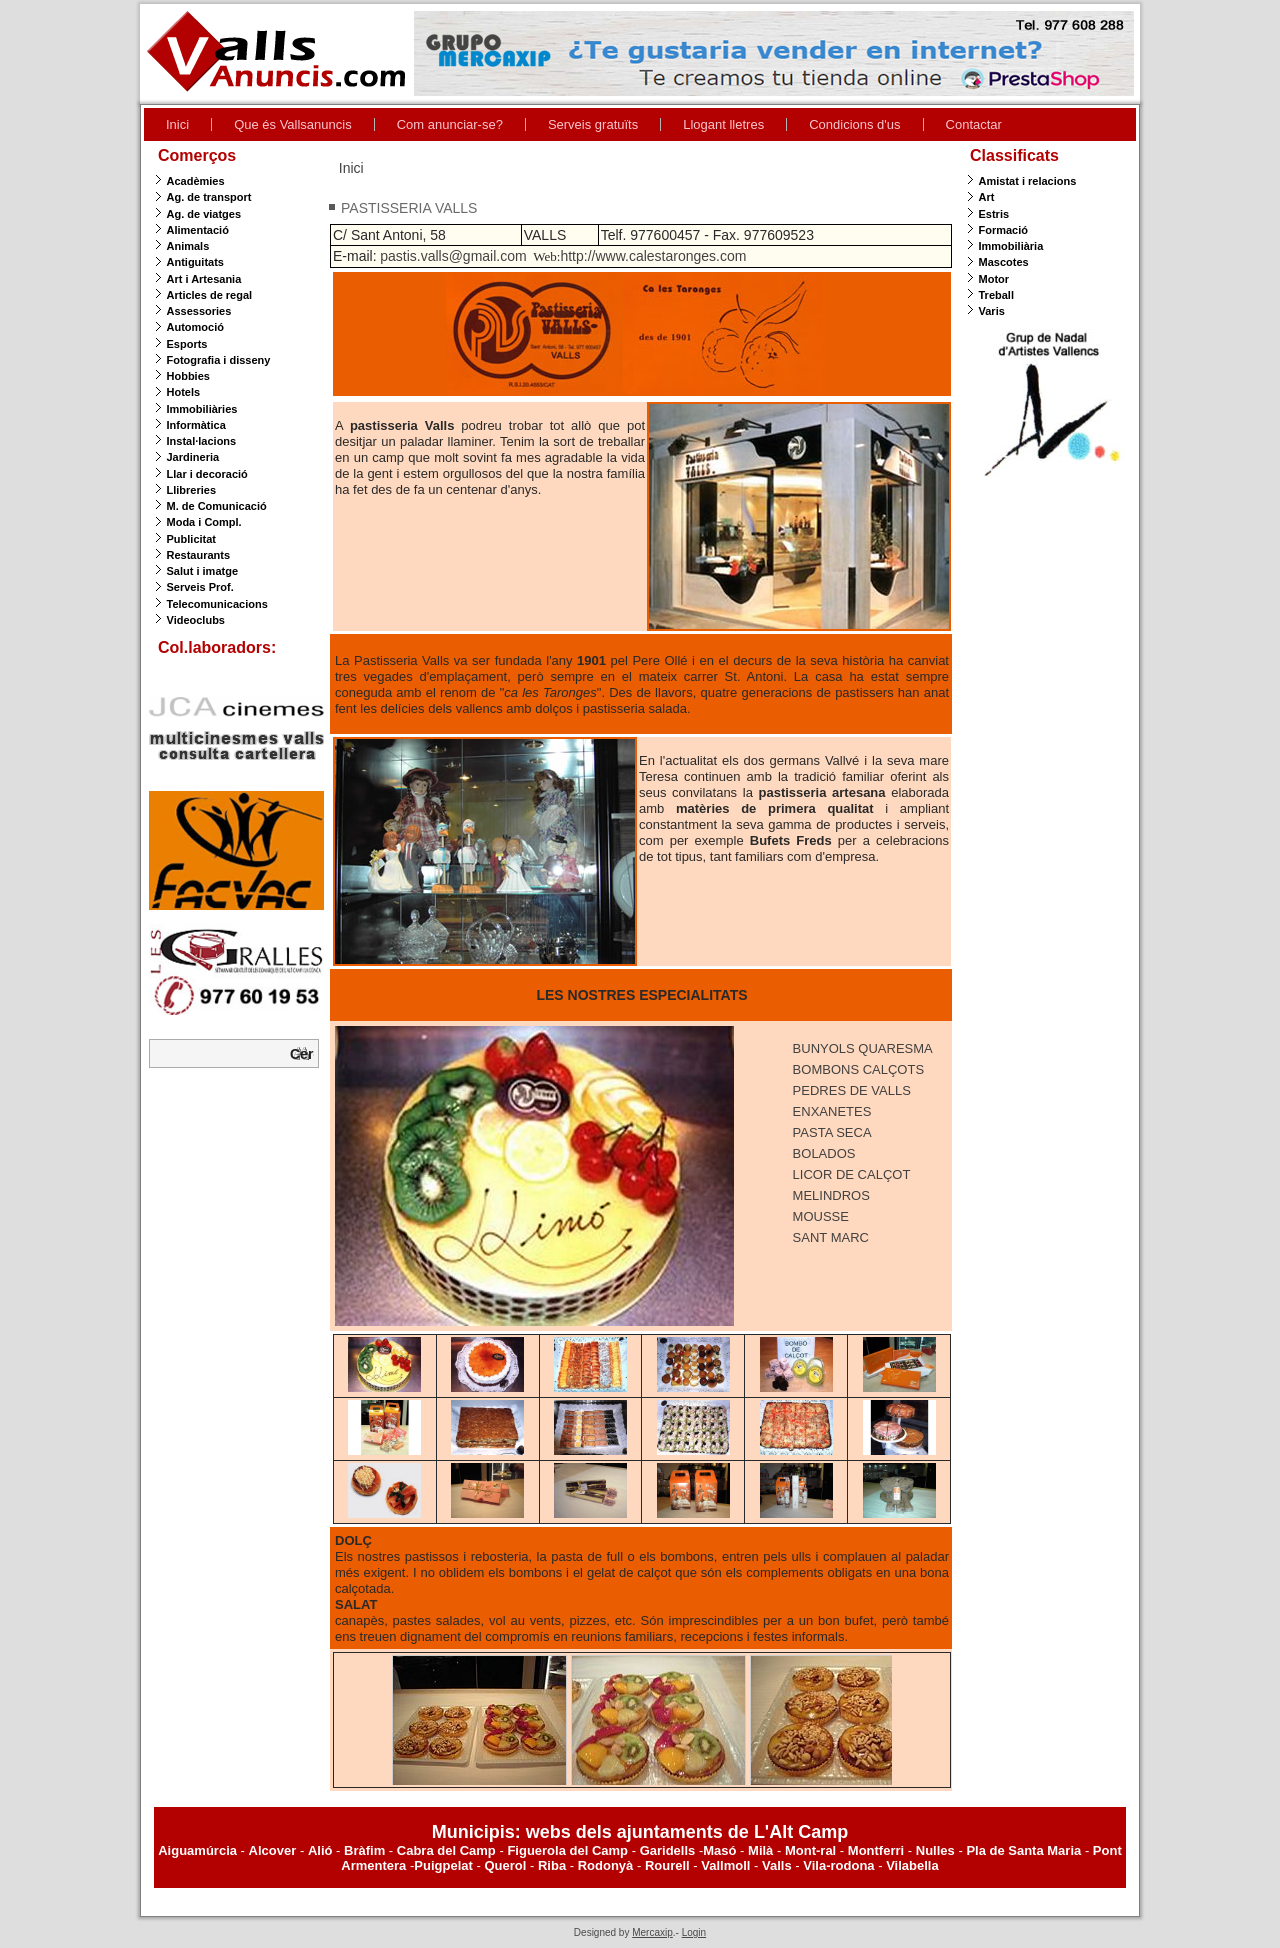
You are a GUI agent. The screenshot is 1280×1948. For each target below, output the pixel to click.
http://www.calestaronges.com (653, 256)
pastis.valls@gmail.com (453, 256)
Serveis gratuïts (593, 124)
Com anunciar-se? (450, 124)
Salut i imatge (203, 571)
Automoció (195, 327)
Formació (1004, 230)
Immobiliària (1011, 246)
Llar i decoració (207, 474)
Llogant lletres (723, 124)
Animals (188, 246)
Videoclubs (196, 620)
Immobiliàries (202, 409)
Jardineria (193, 457)
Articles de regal (210, 295)
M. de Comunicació (217, 506)
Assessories (199, 311)
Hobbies (188, 376)
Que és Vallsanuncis (293, 124)
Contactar (974, 124)
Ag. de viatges (204, 214)
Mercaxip (652, 1932)
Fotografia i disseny (219, 360)
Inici (177, 124)
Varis (992, 311)
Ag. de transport (209, 197)
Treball (996, 295)
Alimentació (198, 230)
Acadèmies (196, 181)
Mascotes (1004, 262)
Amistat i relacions (1028, 181)
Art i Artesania (204, 279)
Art (987, 197)
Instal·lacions (202, 441)
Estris (994, 214)
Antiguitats (195, 262)
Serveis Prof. (200, 587)
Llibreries (192, 490)
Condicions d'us (854, 124)
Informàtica (196, 425)
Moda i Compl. (204, 522)
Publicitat (192, 539)
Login (694, 1932)
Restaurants (199, 555)
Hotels (184, 392)
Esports (187, 344)
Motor (994, 279)
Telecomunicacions (217, 604)
